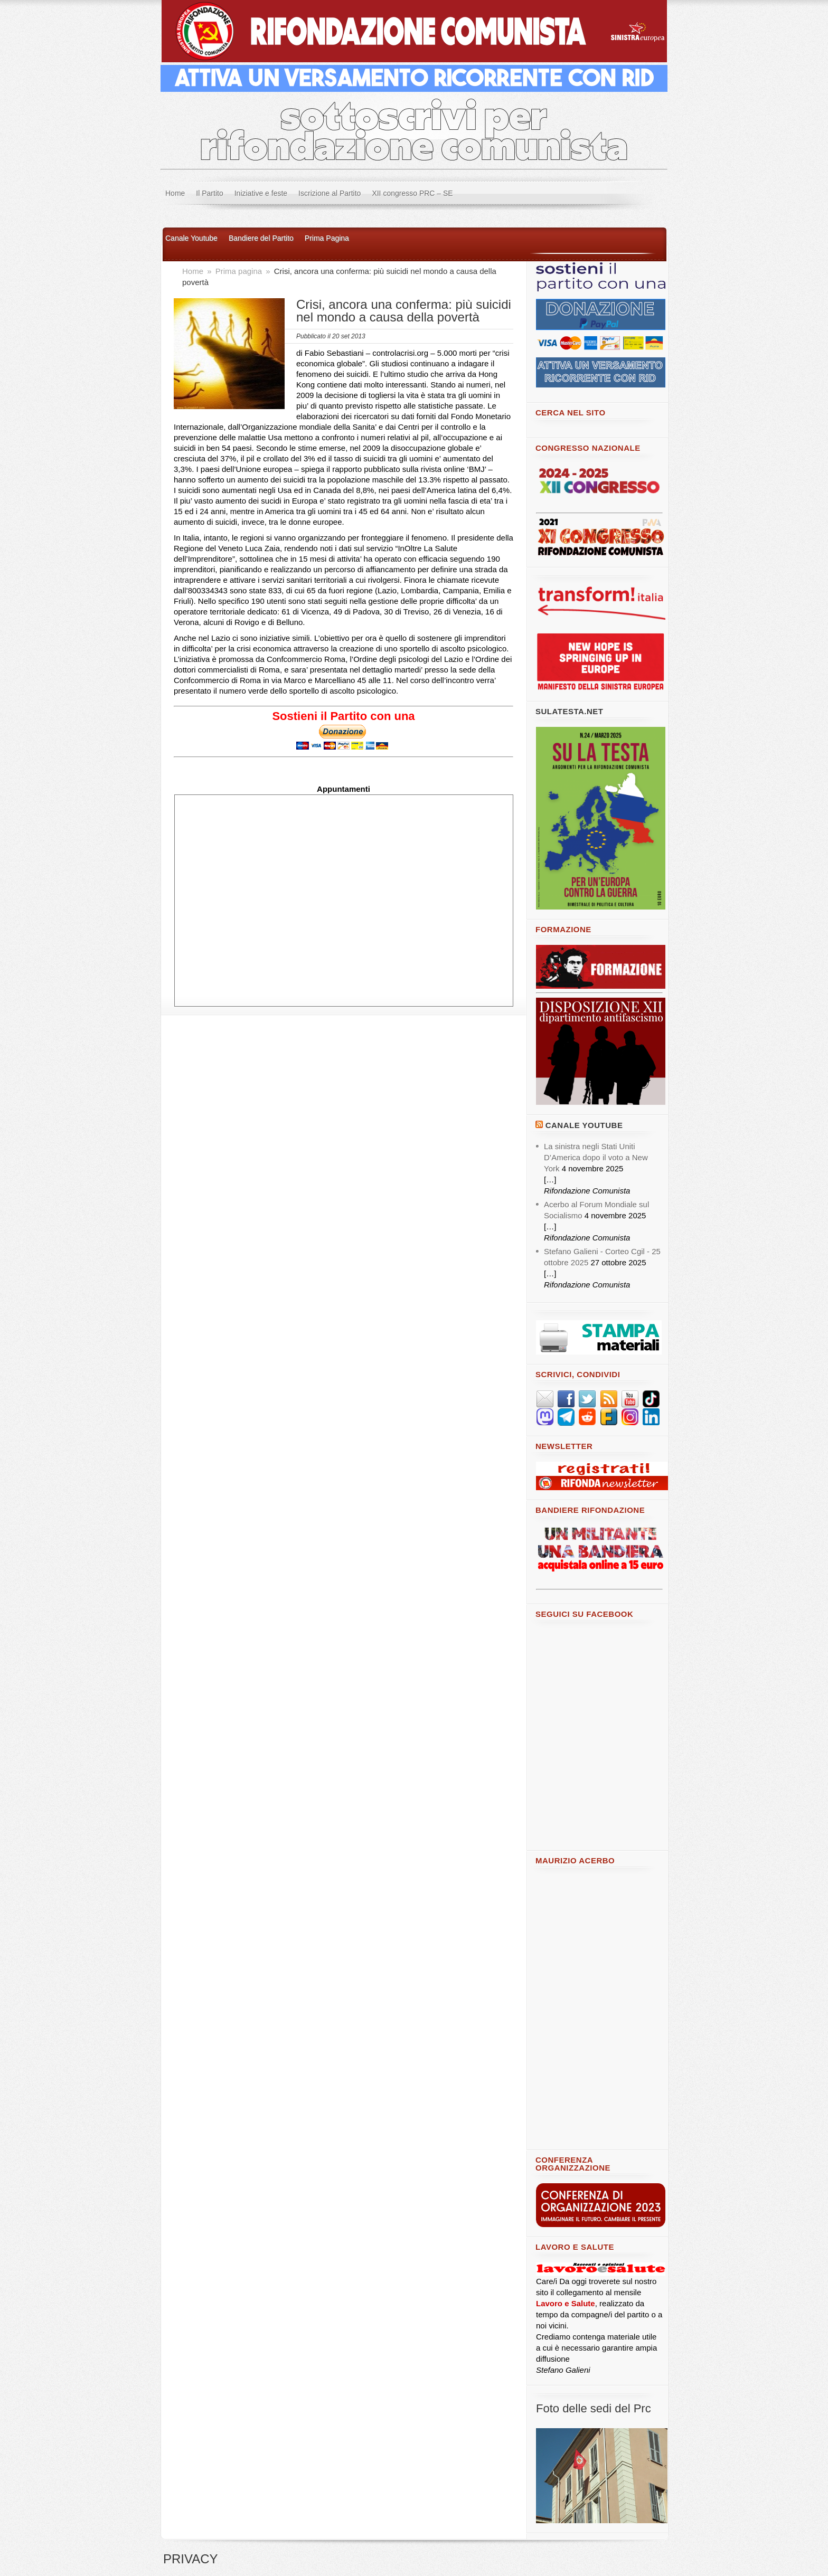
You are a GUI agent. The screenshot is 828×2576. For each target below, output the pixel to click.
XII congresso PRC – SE (412, 193)
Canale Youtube (191, 238)
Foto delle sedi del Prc (593, 2408)
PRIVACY (190, 2559)
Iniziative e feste (260, 193)
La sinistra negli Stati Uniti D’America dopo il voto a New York (596, 1157)
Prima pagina (240, 271)
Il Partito (209, 193)
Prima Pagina (327, 238)
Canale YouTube (584, 1125)
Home (175, 193)
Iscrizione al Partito (329, 193)
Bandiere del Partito (261, 238)
